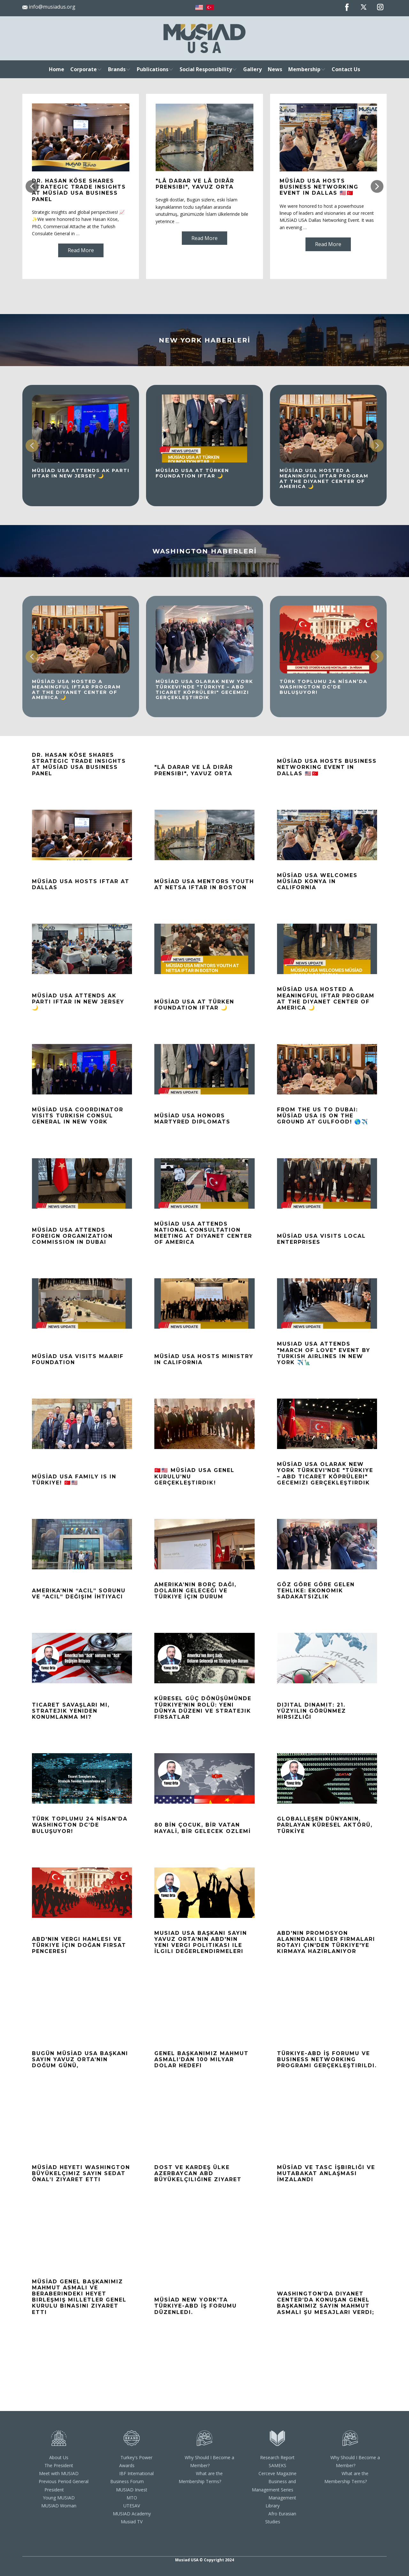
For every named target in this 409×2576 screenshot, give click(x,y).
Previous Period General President (64, 2485)
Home (56, 69)
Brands (117, 69)
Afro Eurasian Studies (280, 2518)
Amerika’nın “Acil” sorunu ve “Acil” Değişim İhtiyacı (79, 1594)
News (275, 69)
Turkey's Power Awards (135, 2461)
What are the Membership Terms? (201, 2477)
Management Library (281, 2502)
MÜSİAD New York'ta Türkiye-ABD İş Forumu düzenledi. (195, 2306)
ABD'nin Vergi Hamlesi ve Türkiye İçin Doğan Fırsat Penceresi (79, 1945)
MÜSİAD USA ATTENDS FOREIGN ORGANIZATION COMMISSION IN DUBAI (72, 1236)
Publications (152, 69)
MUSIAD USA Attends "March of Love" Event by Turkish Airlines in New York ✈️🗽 (323, 1353)
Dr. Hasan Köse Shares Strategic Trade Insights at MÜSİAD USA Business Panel (79, 190)
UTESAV (131, 2506)
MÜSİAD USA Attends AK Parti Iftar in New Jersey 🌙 (80, 473)
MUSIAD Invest (131, 2490)
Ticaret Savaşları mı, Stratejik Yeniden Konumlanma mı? (71, 1711)
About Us (58, 2457)
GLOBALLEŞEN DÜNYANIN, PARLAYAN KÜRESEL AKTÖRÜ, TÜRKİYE (325, 1825)
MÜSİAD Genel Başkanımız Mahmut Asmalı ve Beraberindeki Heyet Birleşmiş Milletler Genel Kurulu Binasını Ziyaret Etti (79, 2297)
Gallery (252, 69)
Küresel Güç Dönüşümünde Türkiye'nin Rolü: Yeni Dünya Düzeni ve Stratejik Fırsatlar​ (202, 1707)
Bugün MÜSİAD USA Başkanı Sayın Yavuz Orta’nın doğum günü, (80, 2059)
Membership (304, 69)
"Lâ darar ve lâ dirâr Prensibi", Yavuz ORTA (195, 184)
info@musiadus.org (48, 7)
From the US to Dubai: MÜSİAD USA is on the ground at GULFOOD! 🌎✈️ (322, 1116)
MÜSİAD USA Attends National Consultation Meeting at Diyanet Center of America (203, 1233)
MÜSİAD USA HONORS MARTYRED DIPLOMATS (192, 1119)
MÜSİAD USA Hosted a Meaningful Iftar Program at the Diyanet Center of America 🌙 (324, 478)
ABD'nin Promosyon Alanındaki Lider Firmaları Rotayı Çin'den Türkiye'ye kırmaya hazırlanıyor (326, 1942)
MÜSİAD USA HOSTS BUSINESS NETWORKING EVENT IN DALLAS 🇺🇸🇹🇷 (319, 187)
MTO (132, 2498)
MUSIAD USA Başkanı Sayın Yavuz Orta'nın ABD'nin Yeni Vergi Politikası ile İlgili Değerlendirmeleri (200, 1942)
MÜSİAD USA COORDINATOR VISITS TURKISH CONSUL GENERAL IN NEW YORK (77, 1116)
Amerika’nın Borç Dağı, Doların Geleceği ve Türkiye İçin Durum (195, 1590)
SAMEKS (277, 2465)
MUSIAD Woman (58, 2506)
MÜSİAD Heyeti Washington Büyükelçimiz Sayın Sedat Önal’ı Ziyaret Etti (81, 2173)
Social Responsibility (206, 69)
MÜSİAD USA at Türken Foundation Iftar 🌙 (192, 473)
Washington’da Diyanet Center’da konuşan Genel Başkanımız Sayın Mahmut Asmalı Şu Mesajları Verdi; (325, 2303)
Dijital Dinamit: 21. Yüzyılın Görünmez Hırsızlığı (311, 1711)
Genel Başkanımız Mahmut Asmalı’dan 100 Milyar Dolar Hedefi (201, 2059)
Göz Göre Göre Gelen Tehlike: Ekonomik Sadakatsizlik (316, 1590)
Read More (81, 250)
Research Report (277, 2457)
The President (58, 2465)
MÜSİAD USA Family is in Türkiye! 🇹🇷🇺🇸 (74, 1480)
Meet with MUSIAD (59, 2473)
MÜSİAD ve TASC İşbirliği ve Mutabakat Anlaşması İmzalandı (326, 2173)
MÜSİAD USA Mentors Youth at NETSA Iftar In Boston (204, 884)
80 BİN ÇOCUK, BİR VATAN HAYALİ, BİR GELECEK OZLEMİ (202, 1828)
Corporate (83, 69)
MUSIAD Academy (132, 2514)
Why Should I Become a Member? (209, 2461)
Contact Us (346, 69)
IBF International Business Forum (132, 2477)
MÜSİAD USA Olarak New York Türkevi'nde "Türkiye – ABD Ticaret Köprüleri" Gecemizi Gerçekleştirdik (204, 689)
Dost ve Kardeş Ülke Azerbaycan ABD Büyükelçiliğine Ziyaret (198, 2173)
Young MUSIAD (59, 2498)
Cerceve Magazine (278, 2473)
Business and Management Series (274, 2485)
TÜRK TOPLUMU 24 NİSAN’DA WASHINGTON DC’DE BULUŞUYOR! (323, 687)
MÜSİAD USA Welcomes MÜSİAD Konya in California (317, 881)
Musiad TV (132, 2522)
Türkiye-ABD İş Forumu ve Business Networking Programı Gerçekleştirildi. (327, 2059)
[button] (32, 186)
